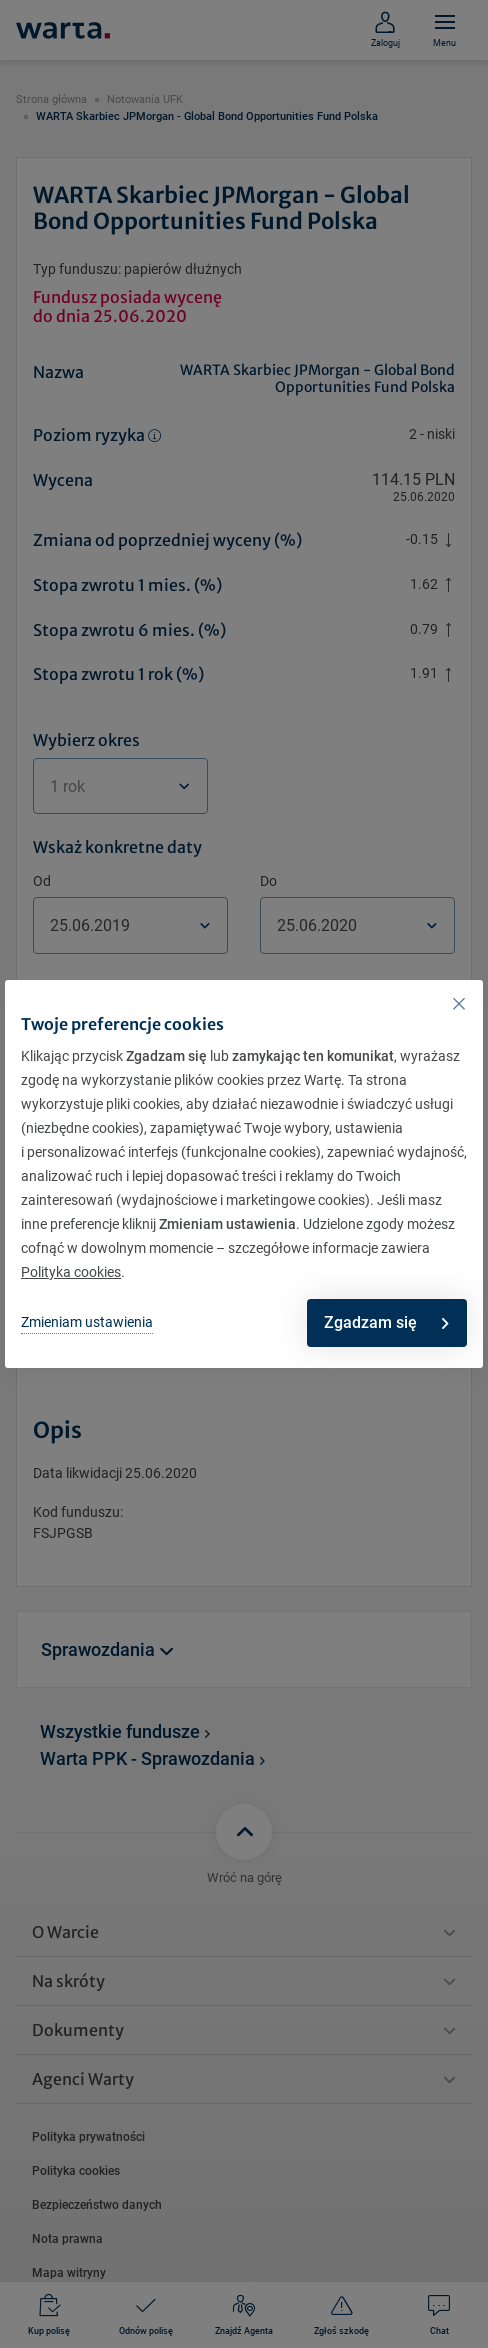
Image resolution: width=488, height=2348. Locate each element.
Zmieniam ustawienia (87, 1322)
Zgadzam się (386, 1322)
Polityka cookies (71, 1272)
